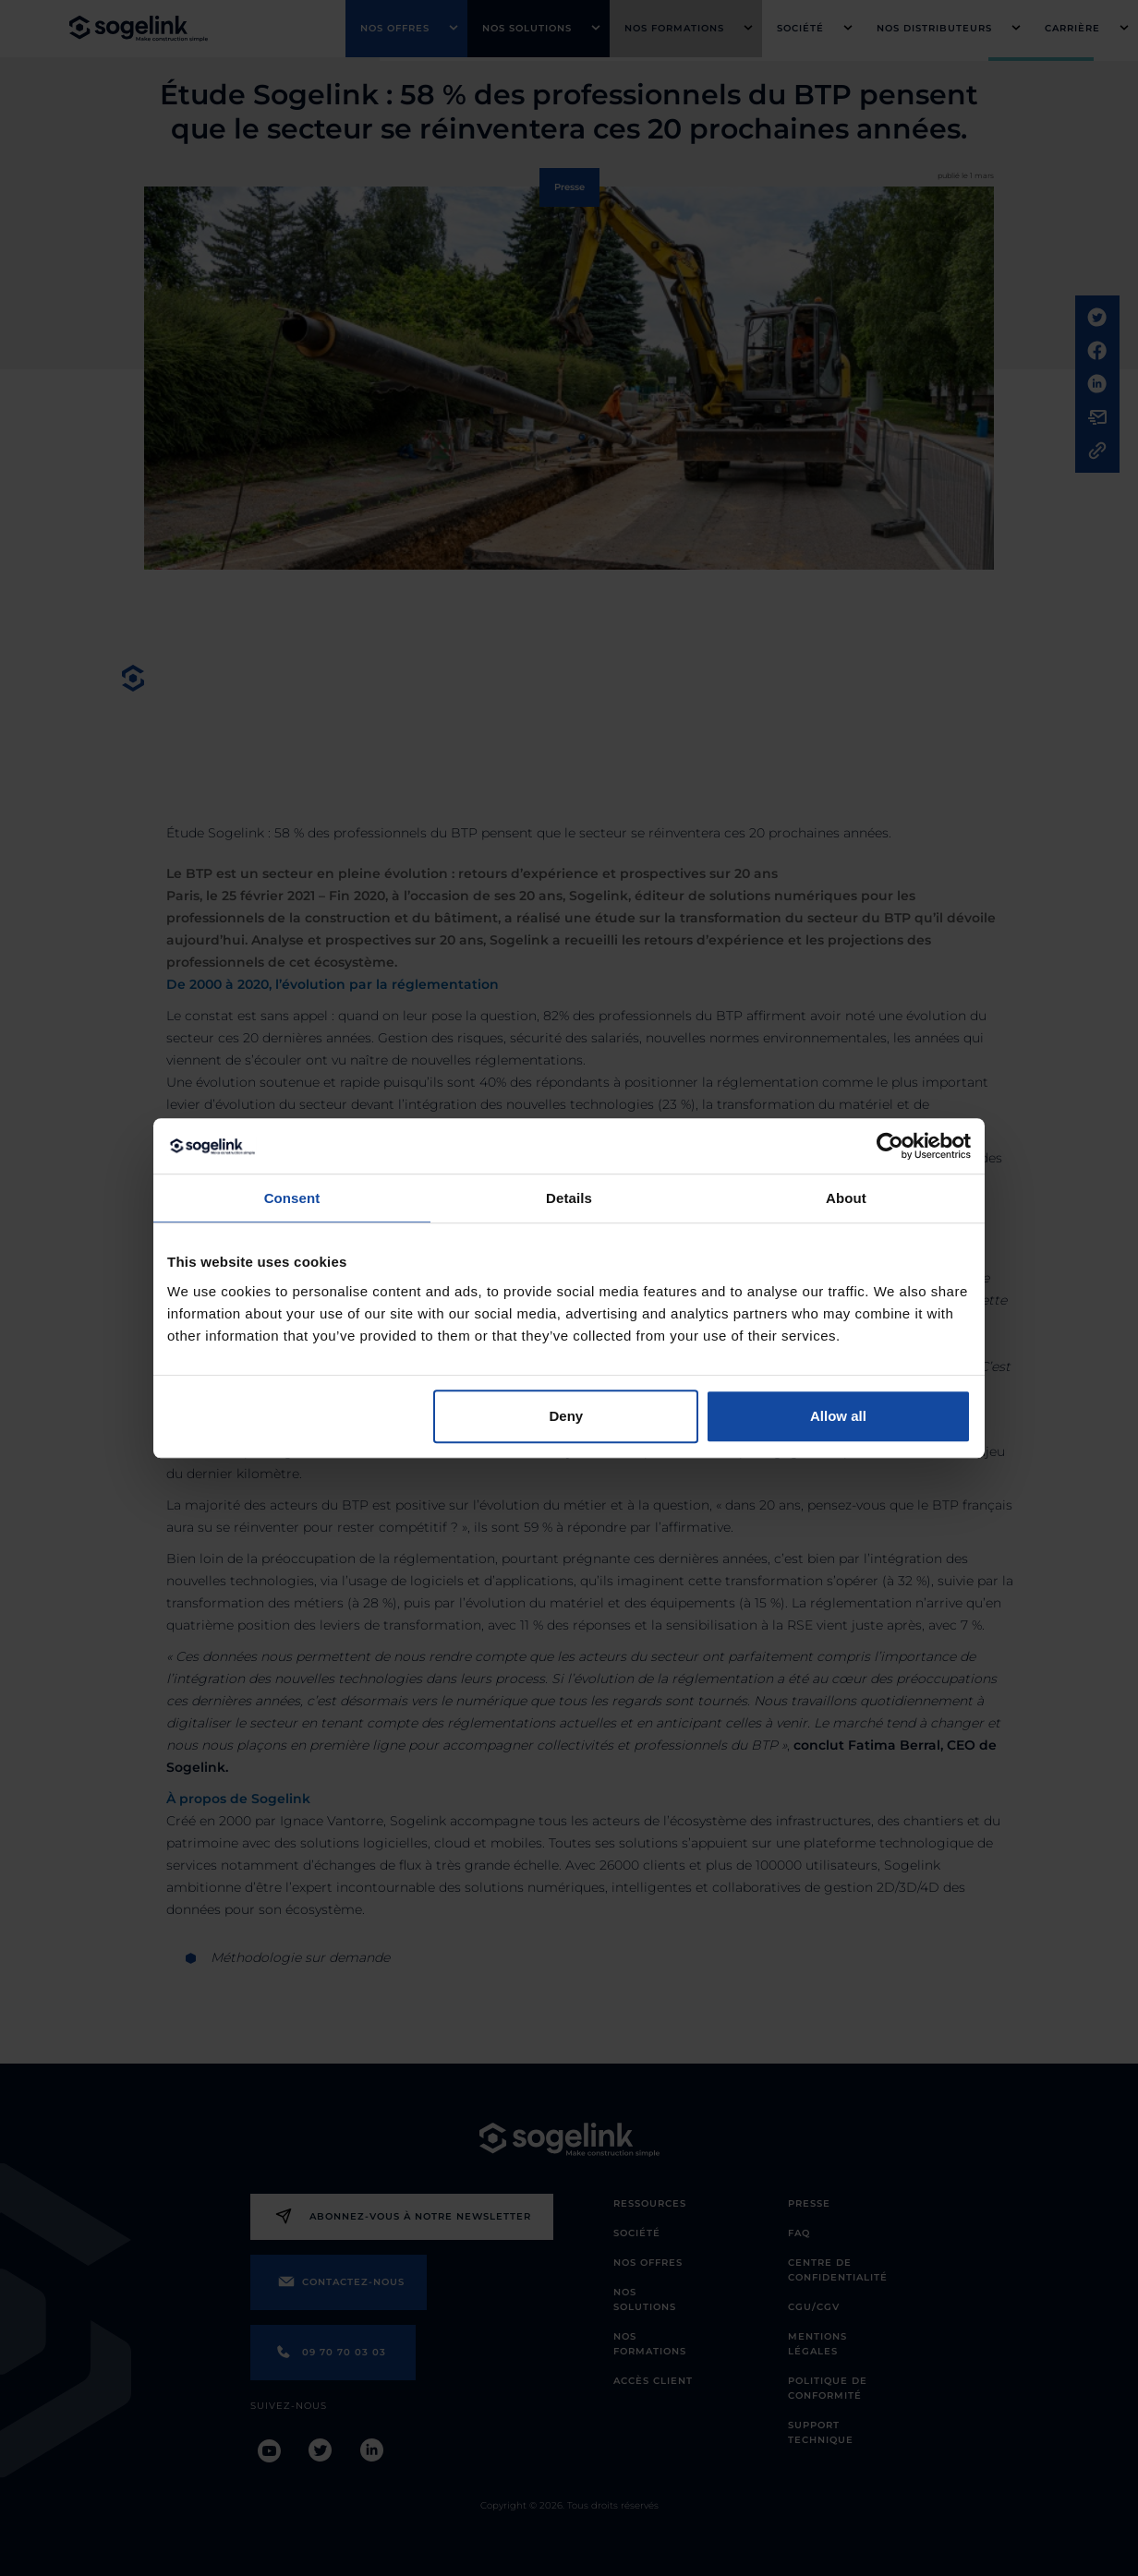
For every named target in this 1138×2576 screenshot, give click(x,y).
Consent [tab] (292, 1198)
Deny (567, 1416)
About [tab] (846, 1198)
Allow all (838, 1416)
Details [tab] (569, 1198)
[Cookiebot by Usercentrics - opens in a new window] (890, 1146)
